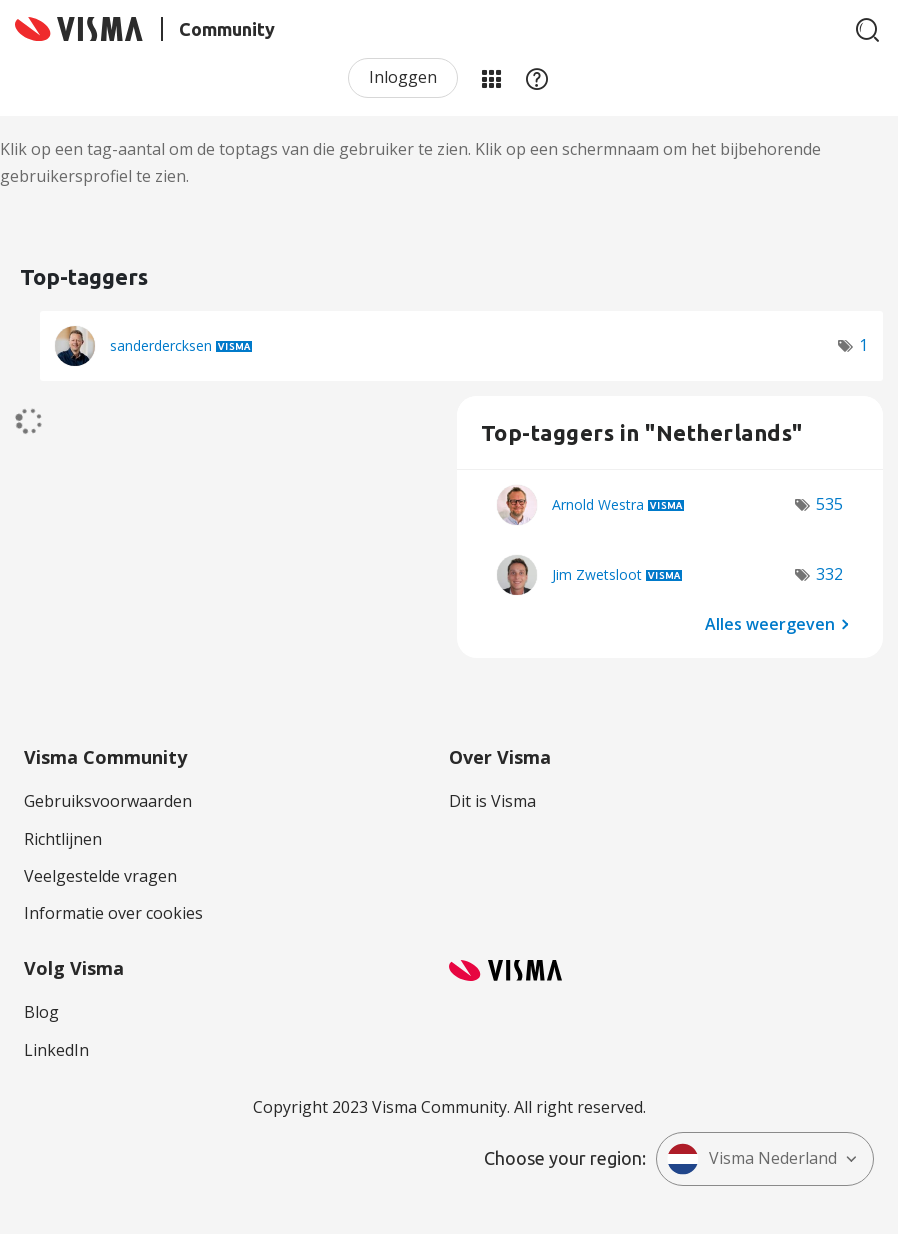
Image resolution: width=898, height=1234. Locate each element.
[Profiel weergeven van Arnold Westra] (598, 504)
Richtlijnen (63, 839)
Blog (41, 1012)
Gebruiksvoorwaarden (108, 801)
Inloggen (403, 77)
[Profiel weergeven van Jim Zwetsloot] (597, 574)
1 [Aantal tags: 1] (863, 345)
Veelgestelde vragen (100, 876)
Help (537, 78)
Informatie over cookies (113, 913)
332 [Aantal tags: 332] (829, 574)
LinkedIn (56, 1050)
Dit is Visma (492, 801)
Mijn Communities (491, 78)
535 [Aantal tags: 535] (829, 504)
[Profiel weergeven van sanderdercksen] (161, 345)
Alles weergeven (770, 623)
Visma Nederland (752, 1159)
